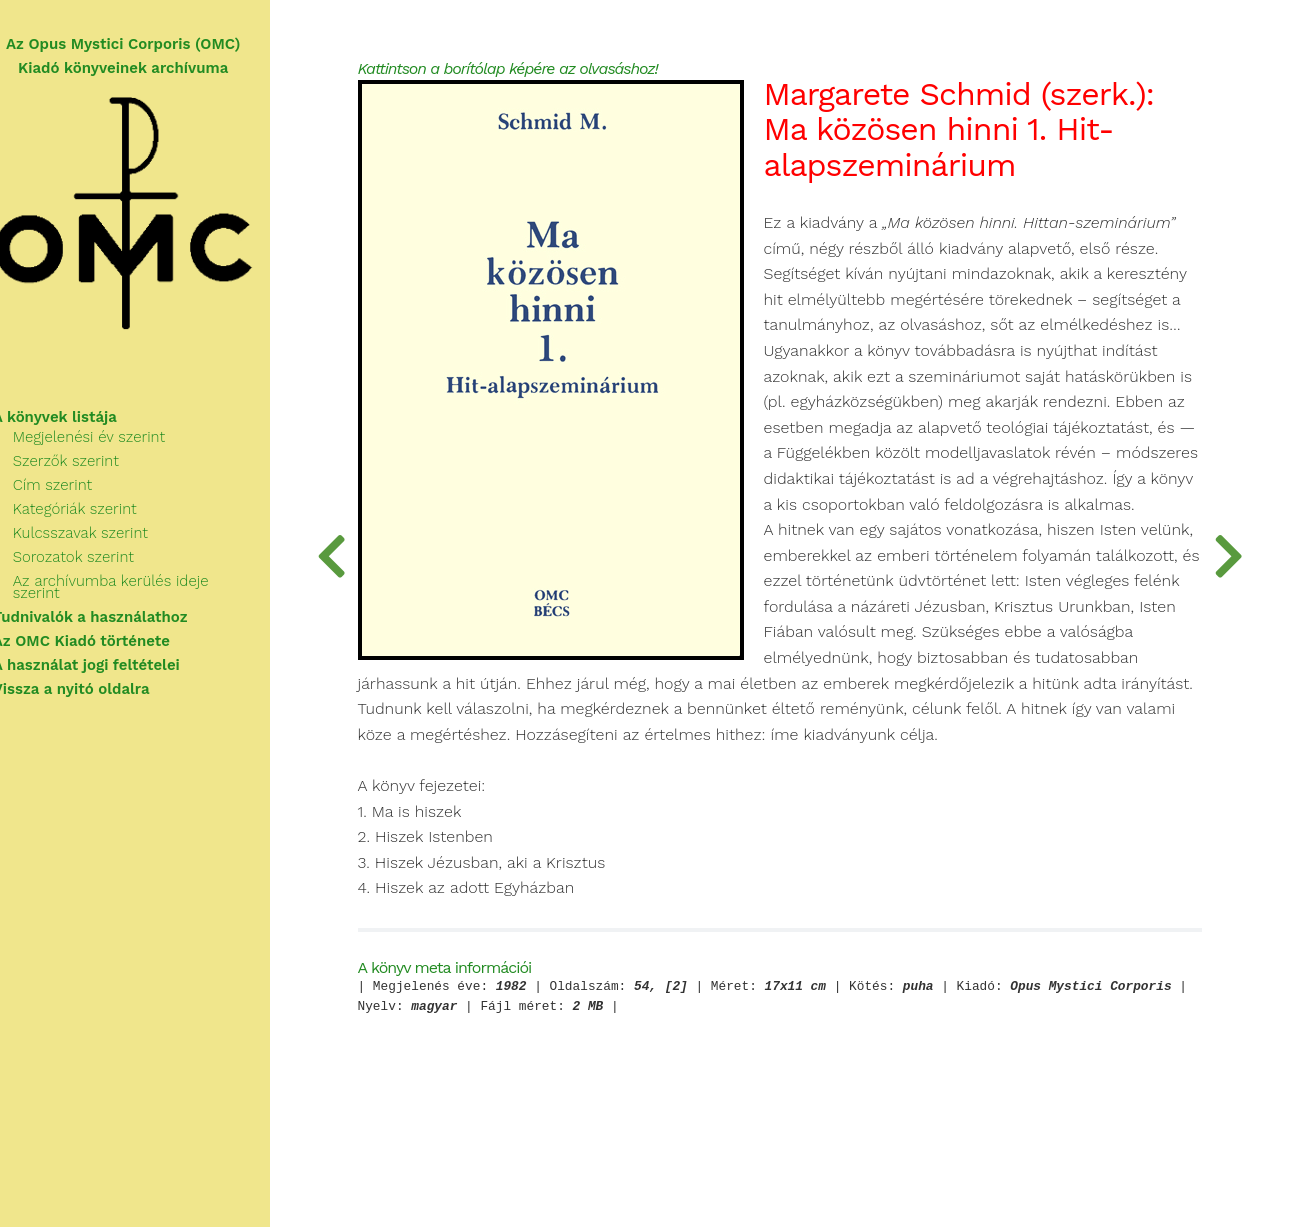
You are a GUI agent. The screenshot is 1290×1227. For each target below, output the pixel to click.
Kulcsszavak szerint (103, 539)
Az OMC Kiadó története (104, 635)
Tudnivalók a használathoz (113, 611)
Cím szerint (75, 491)
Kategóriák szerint (98, 515)
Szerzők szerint (89, 467)
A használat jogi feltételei (109, 659)
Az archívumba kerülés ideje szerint (159, 587)
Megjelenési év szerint (112, 443)
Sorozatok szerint (96, 563)
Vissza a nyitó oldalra (94, 683)
